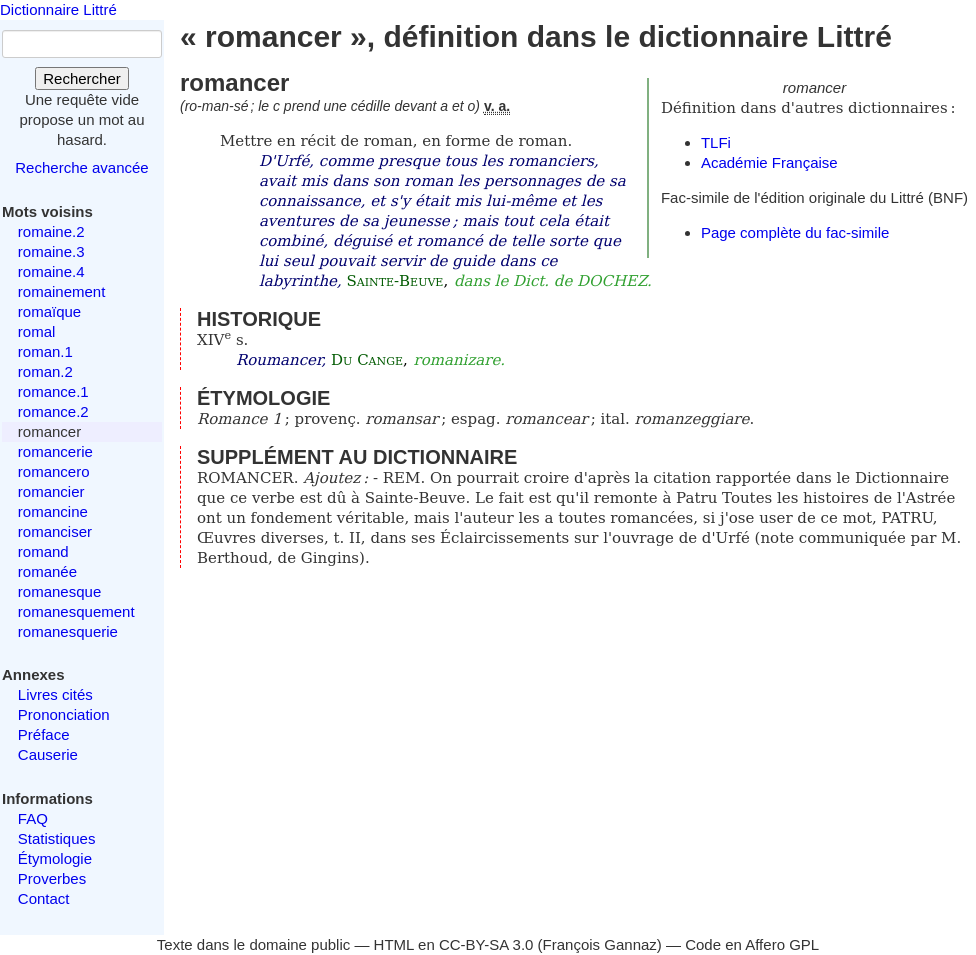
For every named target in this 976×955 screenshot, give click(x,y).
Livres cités (55, 694)
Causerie (48, 754)
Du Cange (367, 360)
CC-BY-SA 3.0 (486, 944)
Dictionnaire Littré (58, 9)
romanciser (55, 531)
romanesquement (76, 611)
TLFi (716, 142)
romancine (53, 511)
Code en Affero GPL (752, 944)
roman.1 (45, 351)
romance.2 (53, 411)
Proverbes (52, 878)
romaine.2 (51, 231)
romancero (54, 471)
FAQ (33, 818)
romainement (62, 291)
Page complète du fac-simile (795, 232)
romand (43, 551)
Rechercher (82, 78)
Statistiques (57, 838)
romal (37, 331)
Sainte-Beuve (394, 281)
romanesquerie (68, 631)
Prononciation (64, 714)
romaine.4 (51, 271)
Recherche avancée (81, 167)
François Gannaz (600, 944)
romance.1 (53, 391)
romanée (47, 571)
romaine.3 (51, 251)
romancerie (55, 451)
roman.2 (45, 371)
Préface (44, 734)
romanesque (59, 591)
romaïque (49, 311)
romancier (51, 491)
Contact (44, 898)
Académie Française (769, 162)
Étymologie (55, 858)
